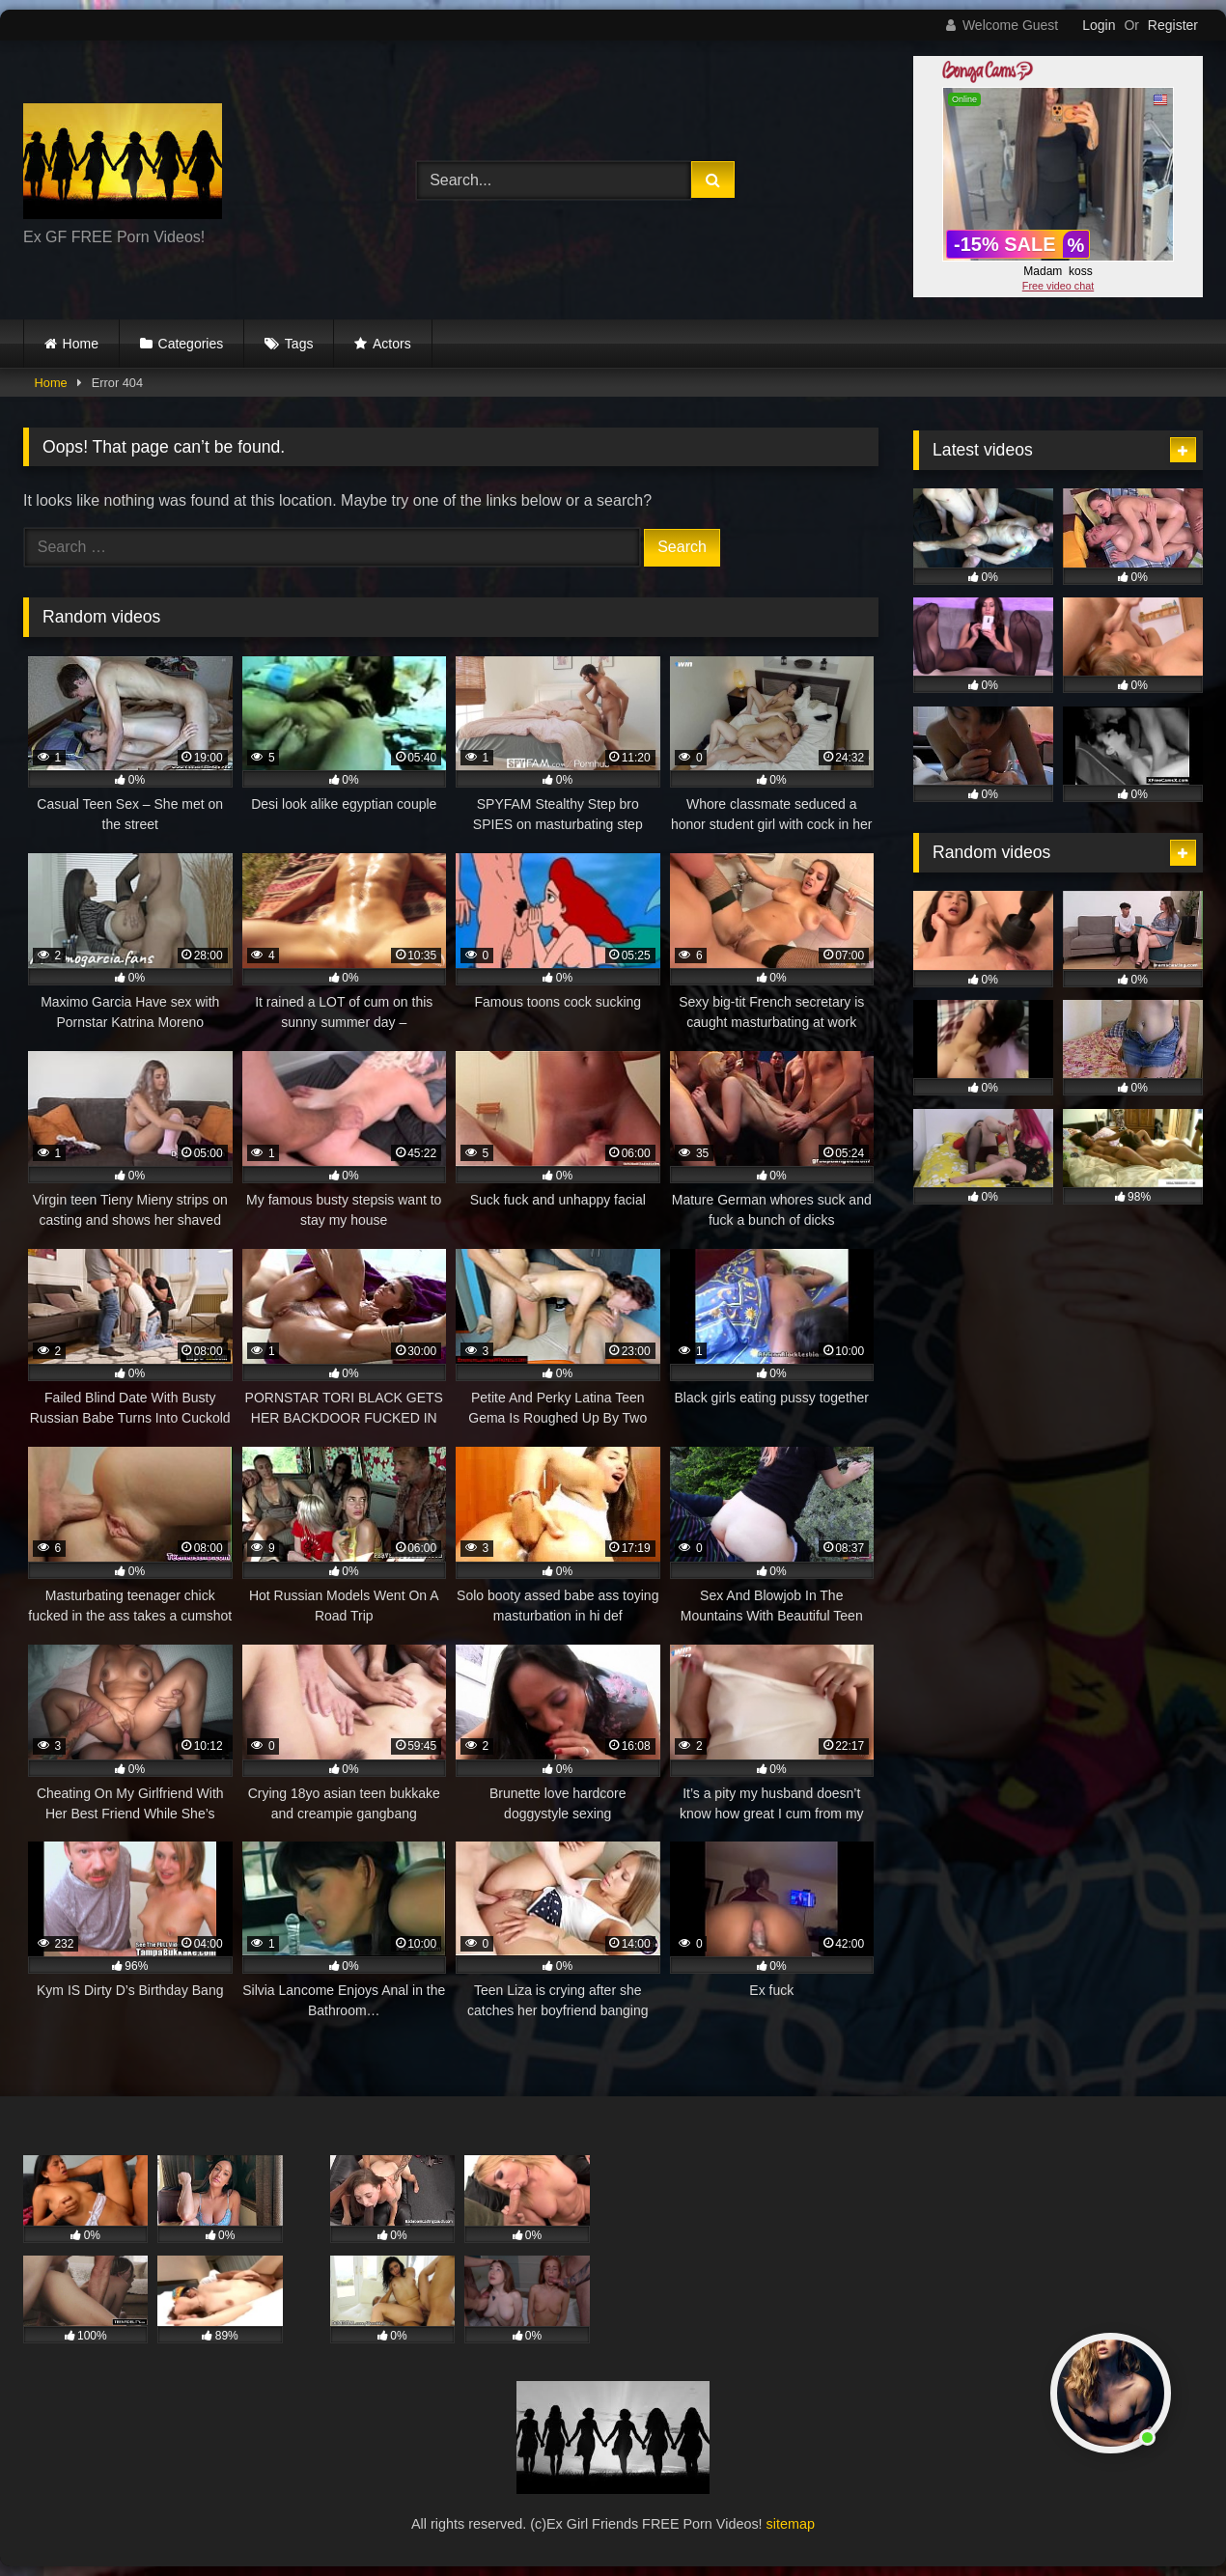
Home (80, 343)
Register (1173, 25)
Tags (299, 343)
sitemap (790, 2524)
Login (1098, 25)
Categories (191, 343)
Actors (392, 343)
